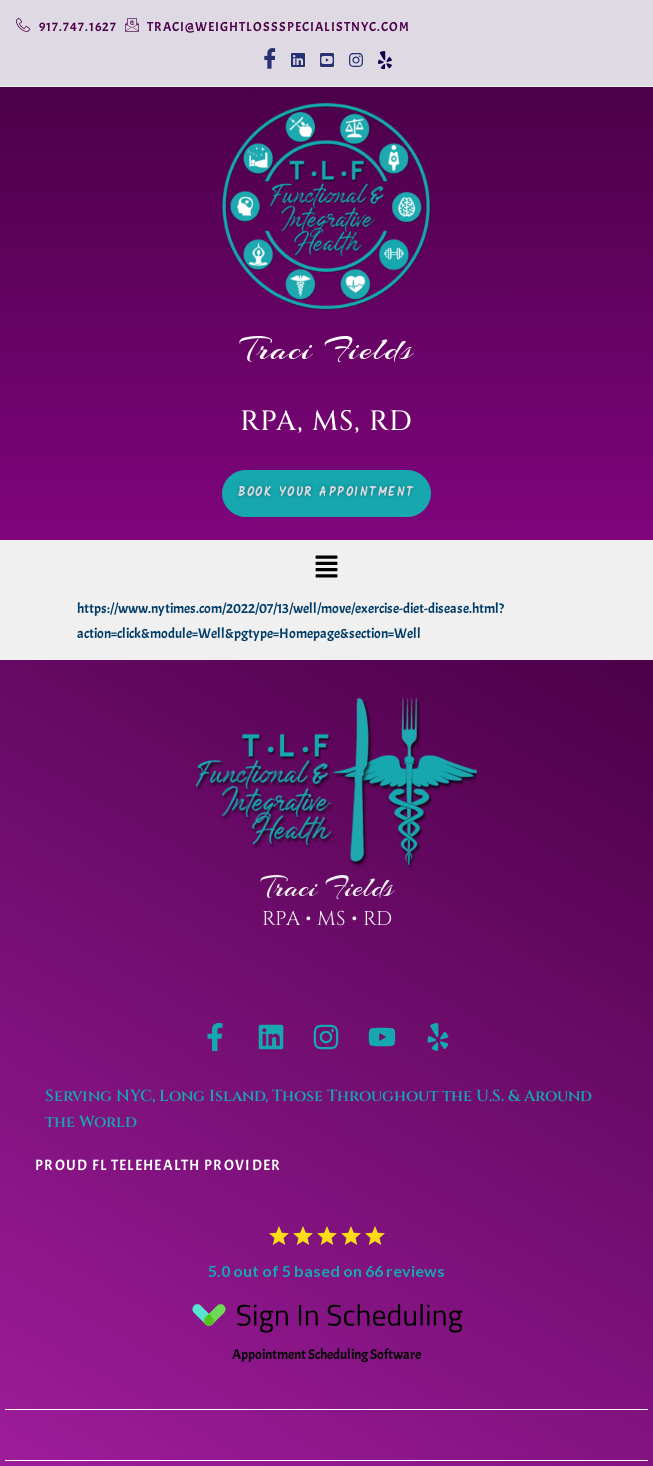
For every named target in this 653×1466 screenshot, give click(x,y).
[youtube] (326, 51)
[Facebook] (268, 51)
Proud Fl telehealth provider (158, 1165)
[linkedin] (297, 51)
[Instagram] (355, 51)
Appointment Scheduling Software (327, 1326)
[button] (326, 569)
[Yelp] (384, 51)
